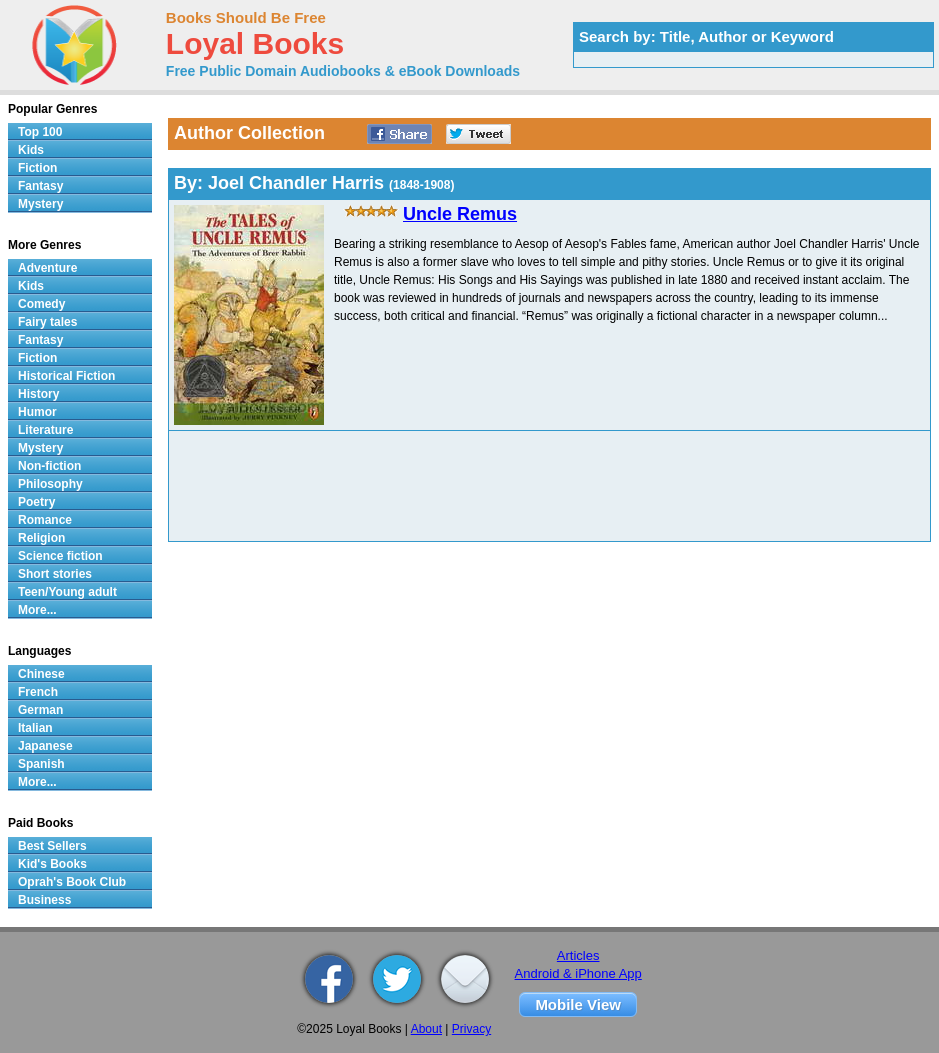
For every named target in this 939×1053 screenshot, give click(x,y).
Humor (37, 412)
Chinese (41, 674)
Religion (41, 538)
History (38, 394)
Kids (31, 150)
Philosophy (50, 484)
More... (37, 610)
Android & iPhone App (578, 973)
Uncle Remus (460, 214)
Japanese (45, 746)
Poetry (36, 502)
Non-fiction (49, 466)
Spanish (41, 764)
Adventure (47, 268)
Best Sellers (52, 846)
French (38, 692)
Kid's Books (52, 864)
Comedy (41, 304)
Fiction (37, 168)
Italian (35, 728)
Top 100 (40, 132)
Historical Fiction (66, 376)
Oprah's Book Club (72, 882)
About (426, 1029)
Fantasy (40, 186)
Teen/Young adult (67, 592)
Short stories (55, 574)
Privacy (471, 1029)
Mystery (40, 204)
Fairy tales (47, 322)
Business (44, 900)
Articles (578, 955)
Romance (45, 520)
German (40, 710)
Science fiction (60, 556)
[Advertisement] (429, 486)
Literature (45, 430)
